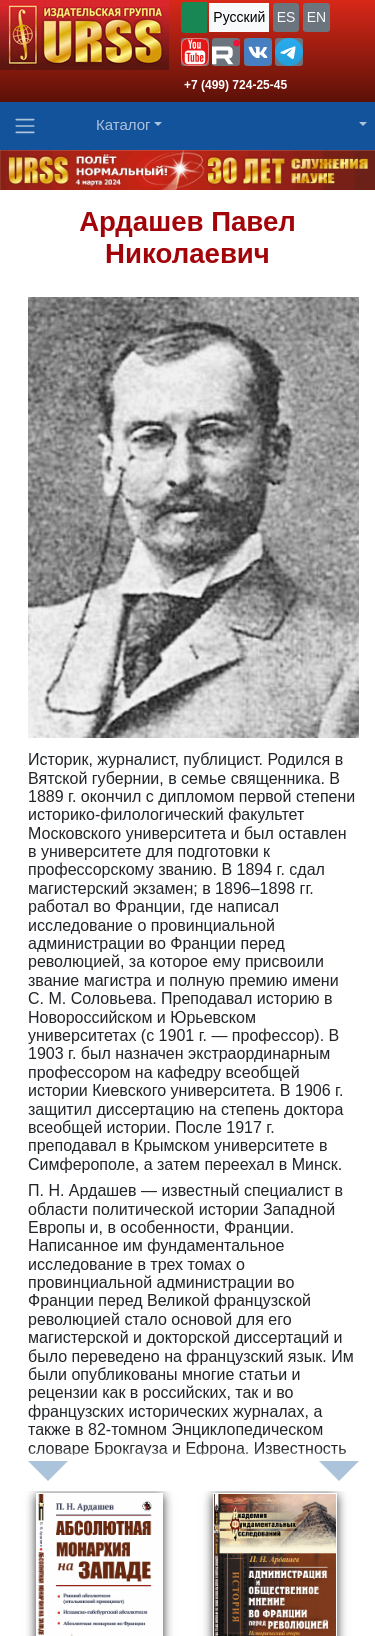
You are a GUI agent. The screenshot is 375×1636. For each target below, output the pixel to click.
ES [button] (286, 17)
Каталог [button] (123, 124)
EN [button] (316, 17)
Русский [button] (239, 17)
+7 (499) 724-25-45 (235, 85)
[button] (195, 52)
